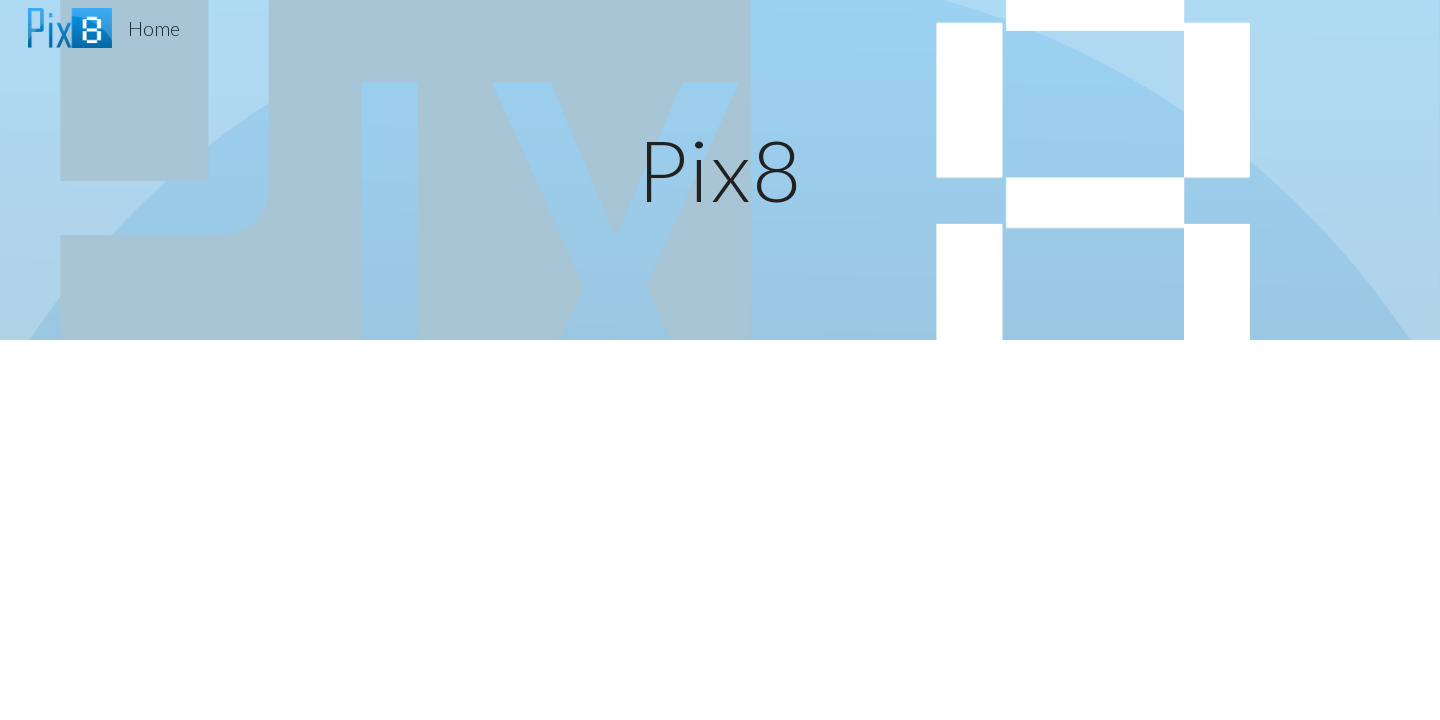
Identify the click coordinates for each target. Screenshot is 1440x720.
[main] (720, 169)
